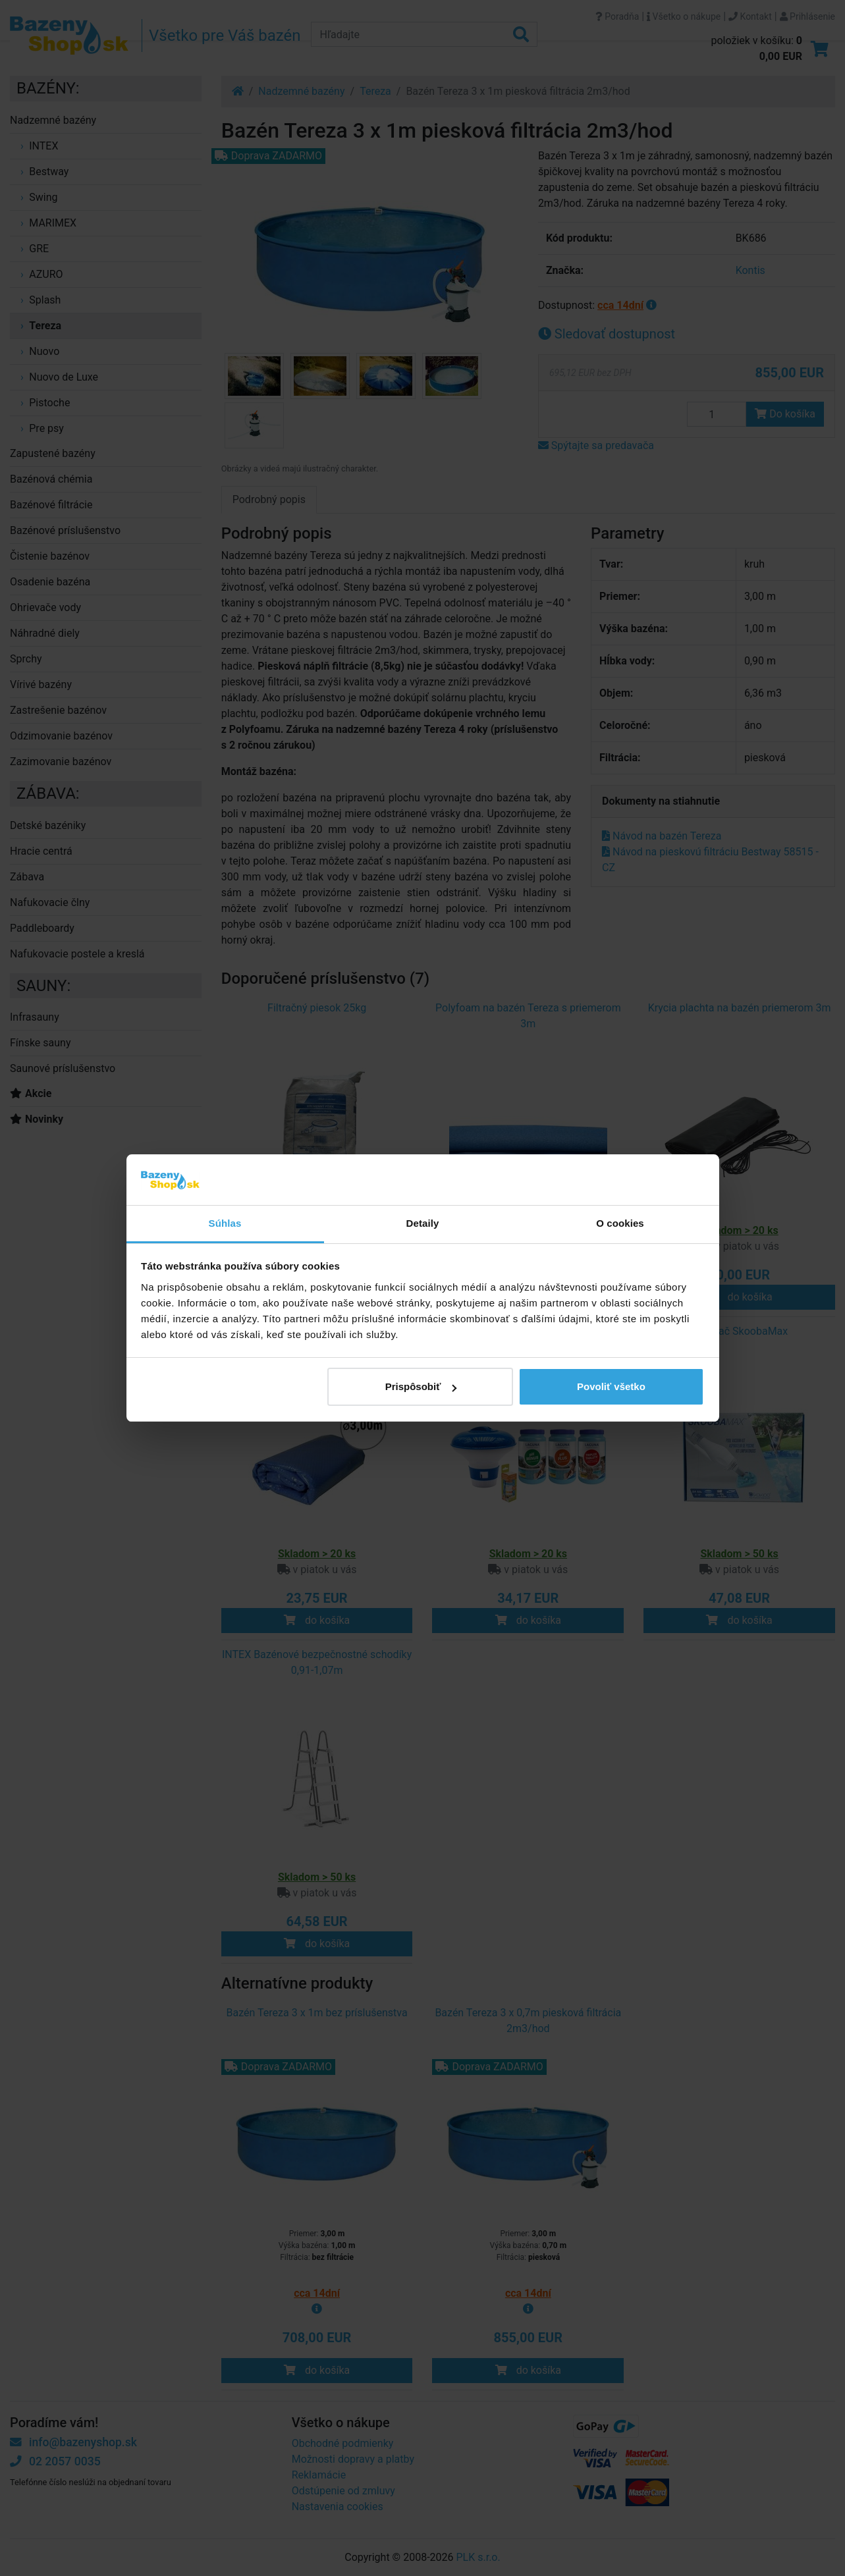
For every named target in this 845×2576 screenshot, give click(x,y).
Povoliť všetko (611, 1386)
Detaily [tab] (422, 1223)
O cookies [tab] (620, 1223)
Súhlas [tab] (225, 1223)
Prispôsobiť (421, 1386)
